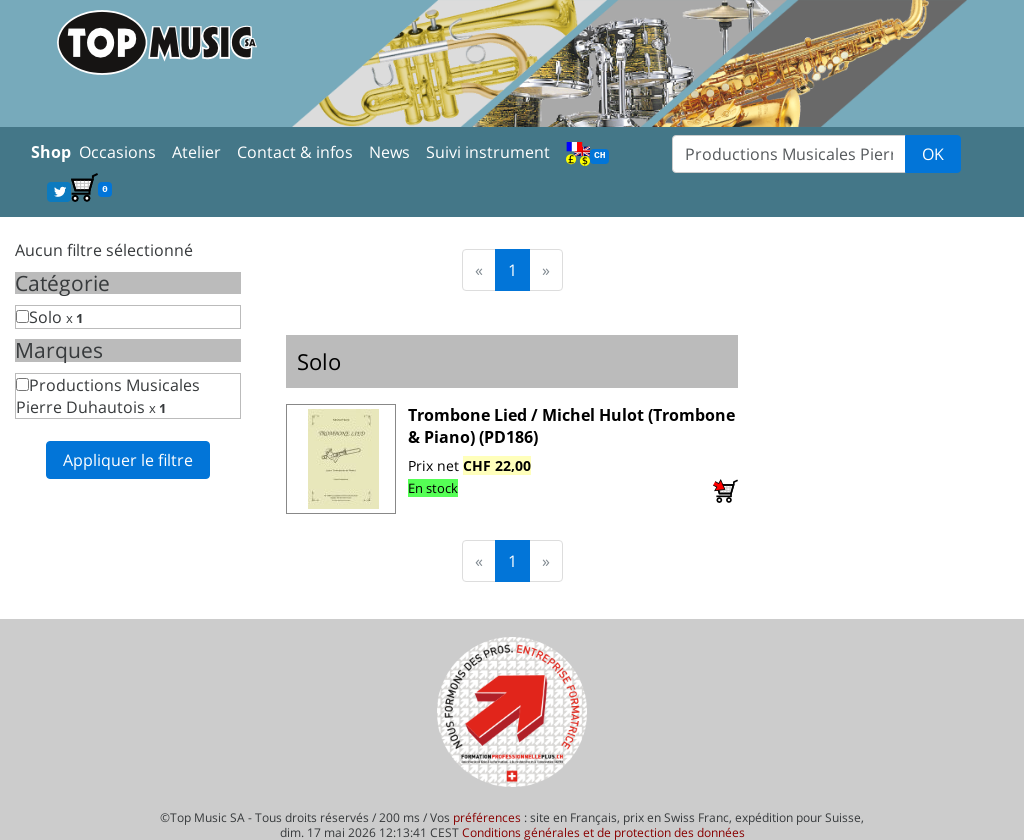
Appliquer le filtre (128, 460)
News (389, 152)
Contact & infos (295, 152)
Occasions (117, 152)
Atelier (196, 152)
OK (933, 154)
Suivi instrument (488, 152)
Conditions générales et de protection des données (603, 832)
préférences (487, 817)
